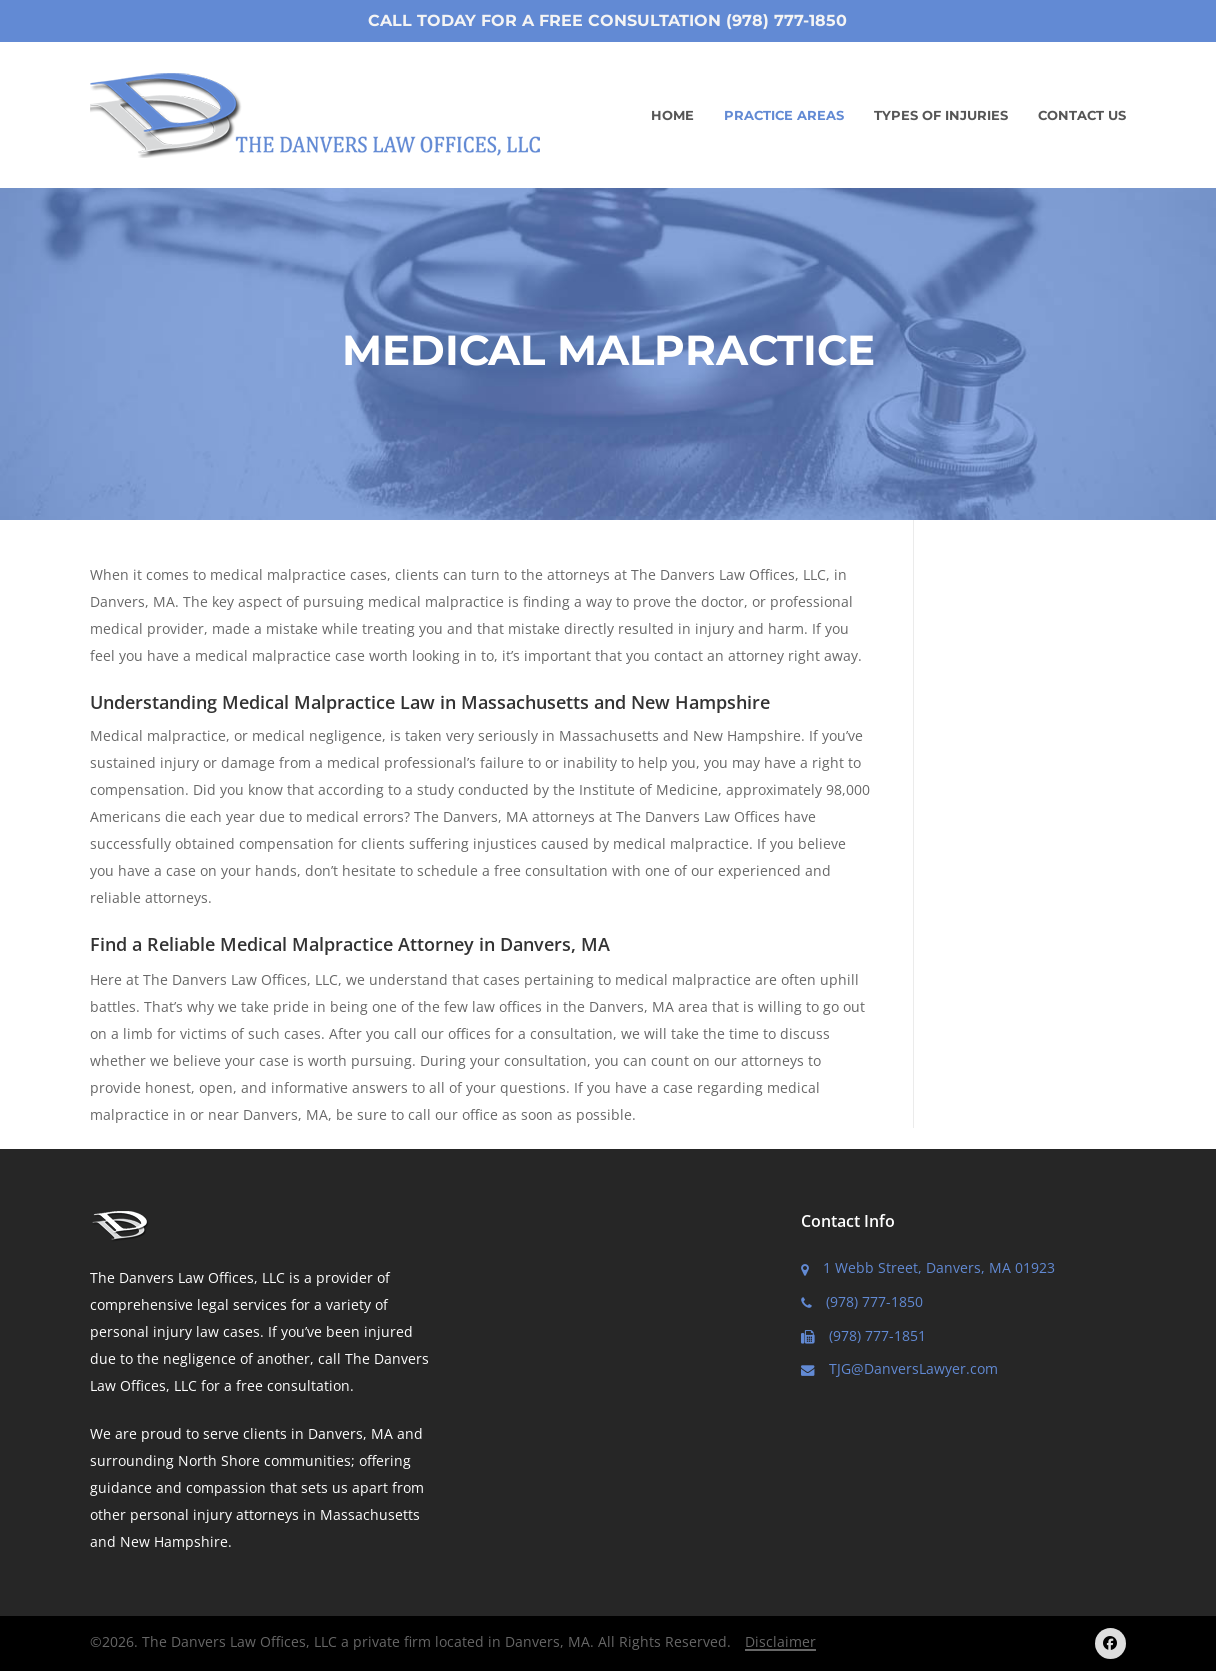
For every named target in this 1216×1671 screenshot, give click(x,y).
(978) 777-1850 (862, 1301)
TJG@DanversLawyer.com (899, 1368)
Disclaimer (780, 1641)
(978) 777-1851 (863, 1335)
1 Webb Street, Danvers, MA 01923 (928, 1267)
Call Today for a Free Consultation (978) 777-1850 (607, 20)
